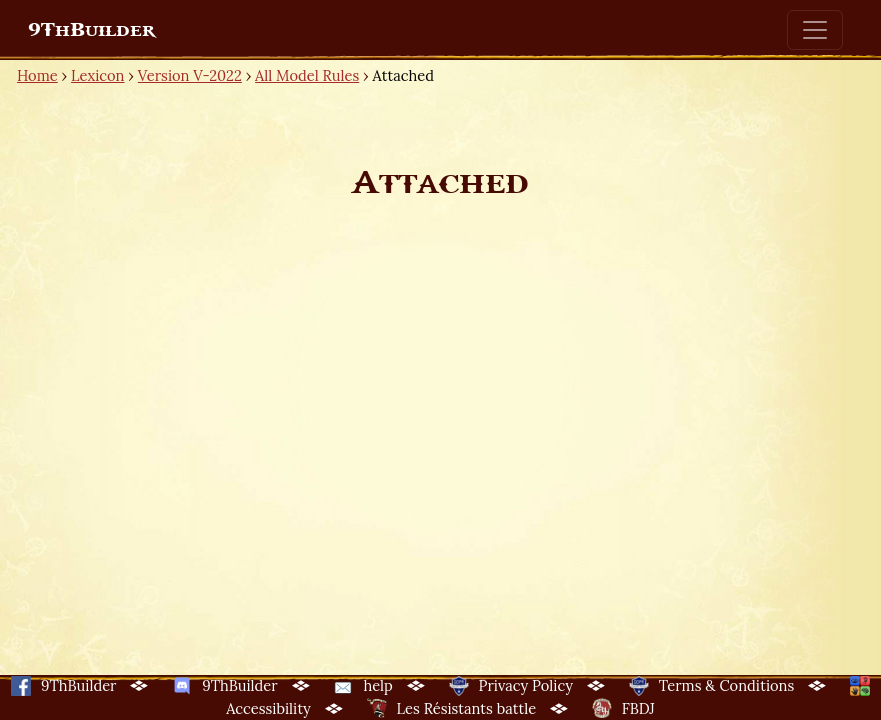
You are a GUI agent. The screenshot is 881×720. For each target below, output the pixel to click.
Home (37, 75)
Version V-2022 (190, 75)
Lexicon (97, 75)
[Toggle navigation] (815, 30)
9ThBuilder (91, 30)
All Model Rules (307, 75)
